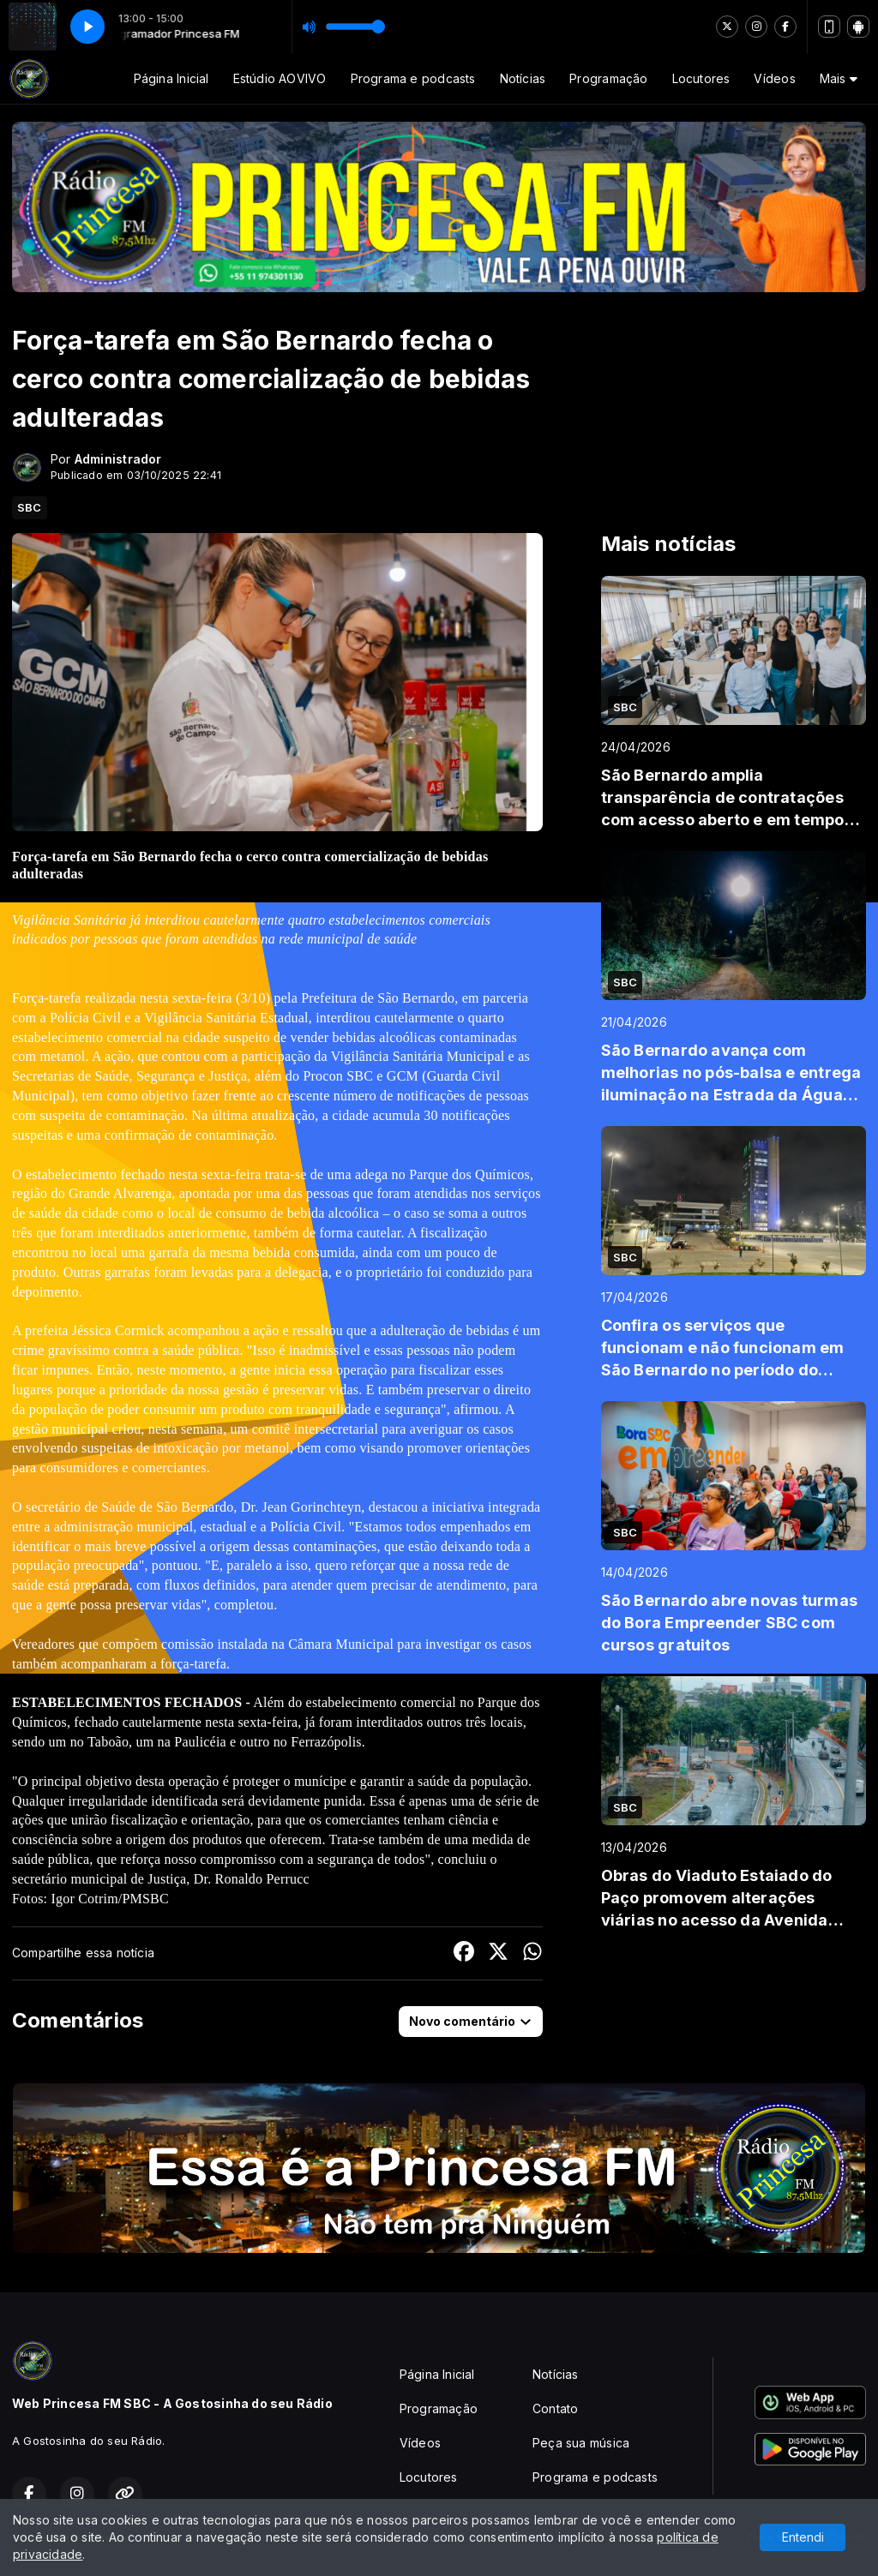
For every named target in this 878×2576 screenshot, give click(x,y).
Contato (555, 2408)
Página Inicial (171, 78)
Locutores (701, 78)
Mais (838, 78)
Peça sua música (580, 2442)
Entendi (803, 2537)
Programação (608, 78)
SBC (29, 507)
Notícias (523, 78)
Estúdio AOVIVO (280, 78)
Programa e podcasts (413, 78)
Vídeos (774, 78)
